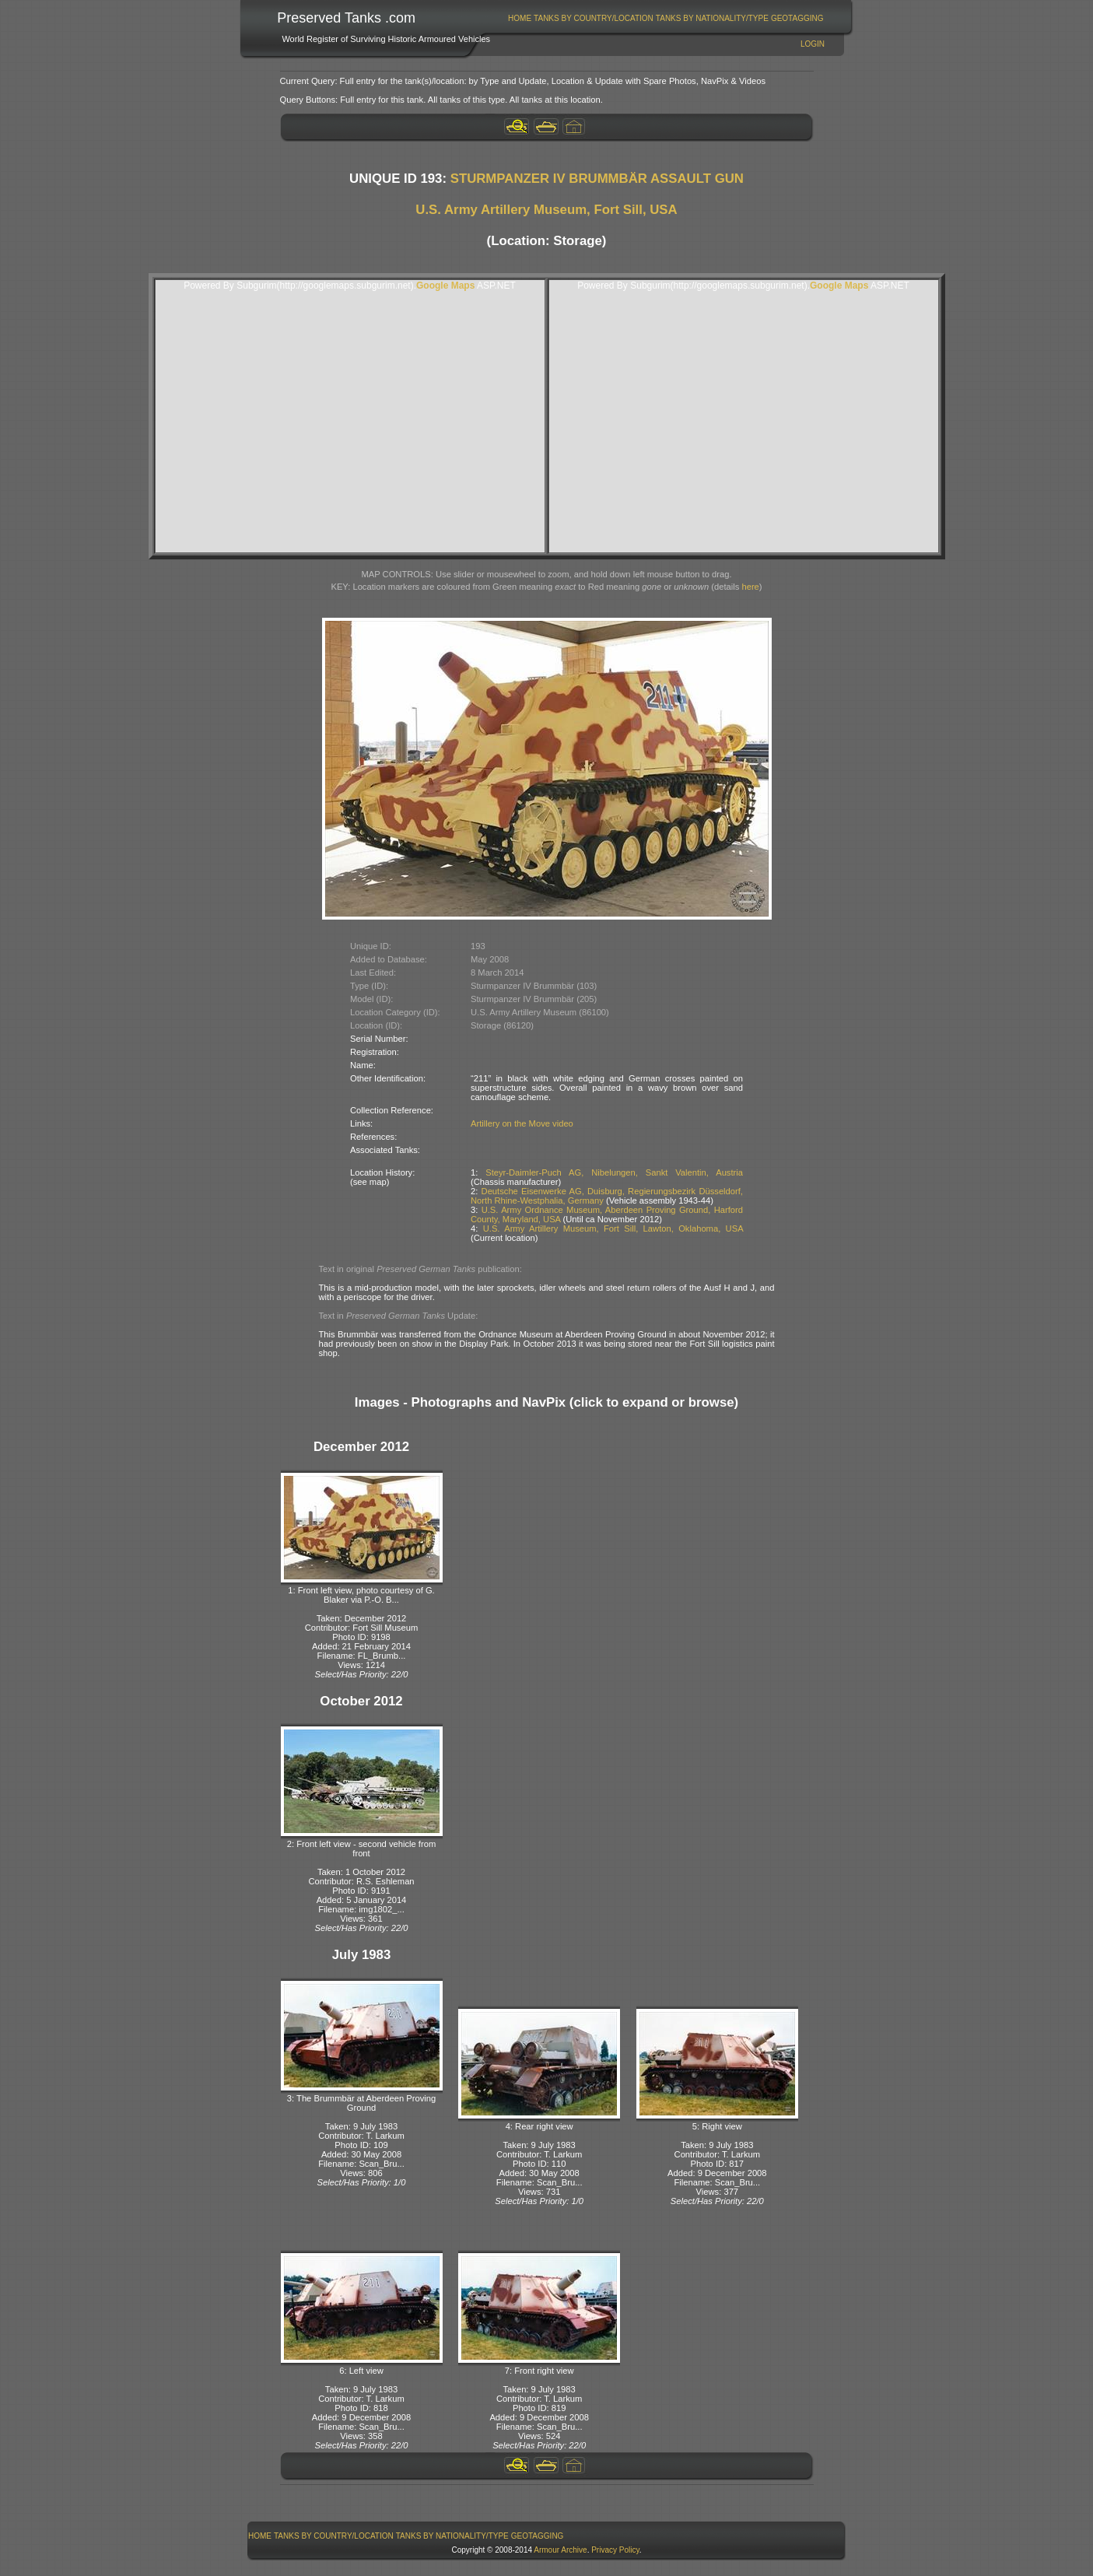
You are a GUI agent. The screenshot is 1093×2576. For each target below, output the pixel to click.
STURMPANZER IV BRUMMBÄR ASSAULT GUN (597, 178)
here (749, 586)
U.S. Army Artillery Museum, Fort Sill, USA (546, 209)
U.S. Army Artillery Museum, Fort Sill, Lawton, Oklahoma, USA (613, 1228)
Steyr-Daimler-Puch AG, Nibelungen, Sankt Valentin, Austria (614, 1172)
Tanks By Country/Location (593, 18)
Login (812, 44)
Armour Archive (560, 2550)
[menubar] (666, 18)
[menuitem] (520, 18)
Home (519, 18)
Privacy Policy (615, 2550)
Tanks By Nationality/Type (712, 18)
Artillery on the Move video (522, 1123)
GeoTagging (797, 18)
